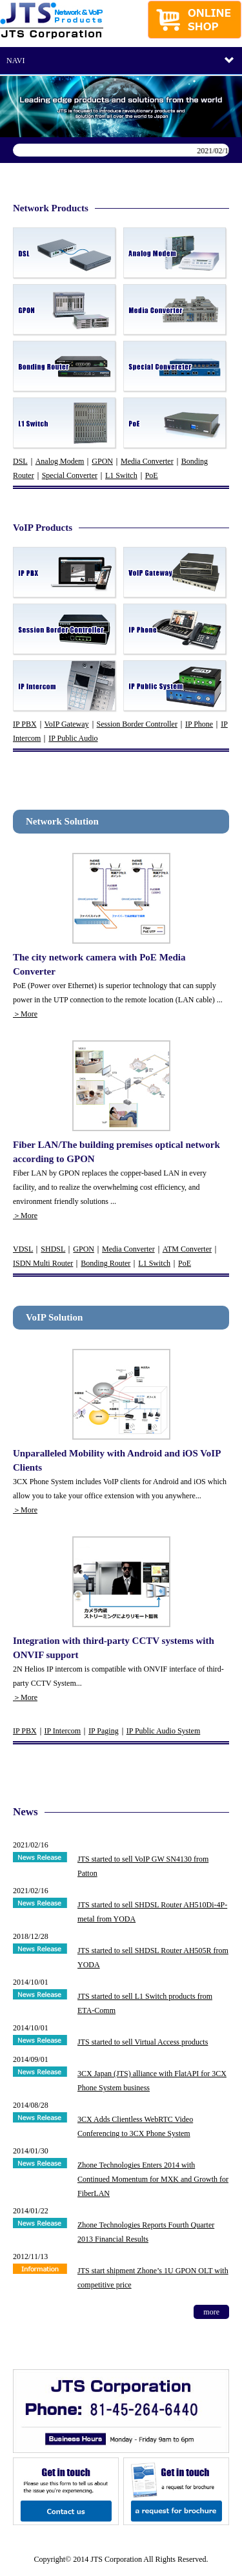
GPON (102, 461)
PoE (151, 475)
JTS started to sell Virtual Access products (142, 2041)
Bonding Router (105, 1263)
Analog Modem (60, 461)
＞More (25, 1013)
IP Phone (199, 724)
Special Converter (69, 475)
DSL (20, 461)
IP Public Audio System (163, 1730)
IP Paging (103, 1730)
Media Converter (147, 461)
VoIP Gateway (67, 724)
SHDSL (53, 1249)
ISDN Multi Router (43, 1263)
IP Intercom (63, 1730)
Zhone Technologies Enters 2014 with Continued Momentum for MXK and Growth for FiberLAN (152, 2179)
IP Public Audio (72, 738)
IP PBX (25, 724)
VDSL (23, 1249)
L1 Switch (121, 475)
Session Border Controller (137, 724)
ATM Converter (187, 1249)
